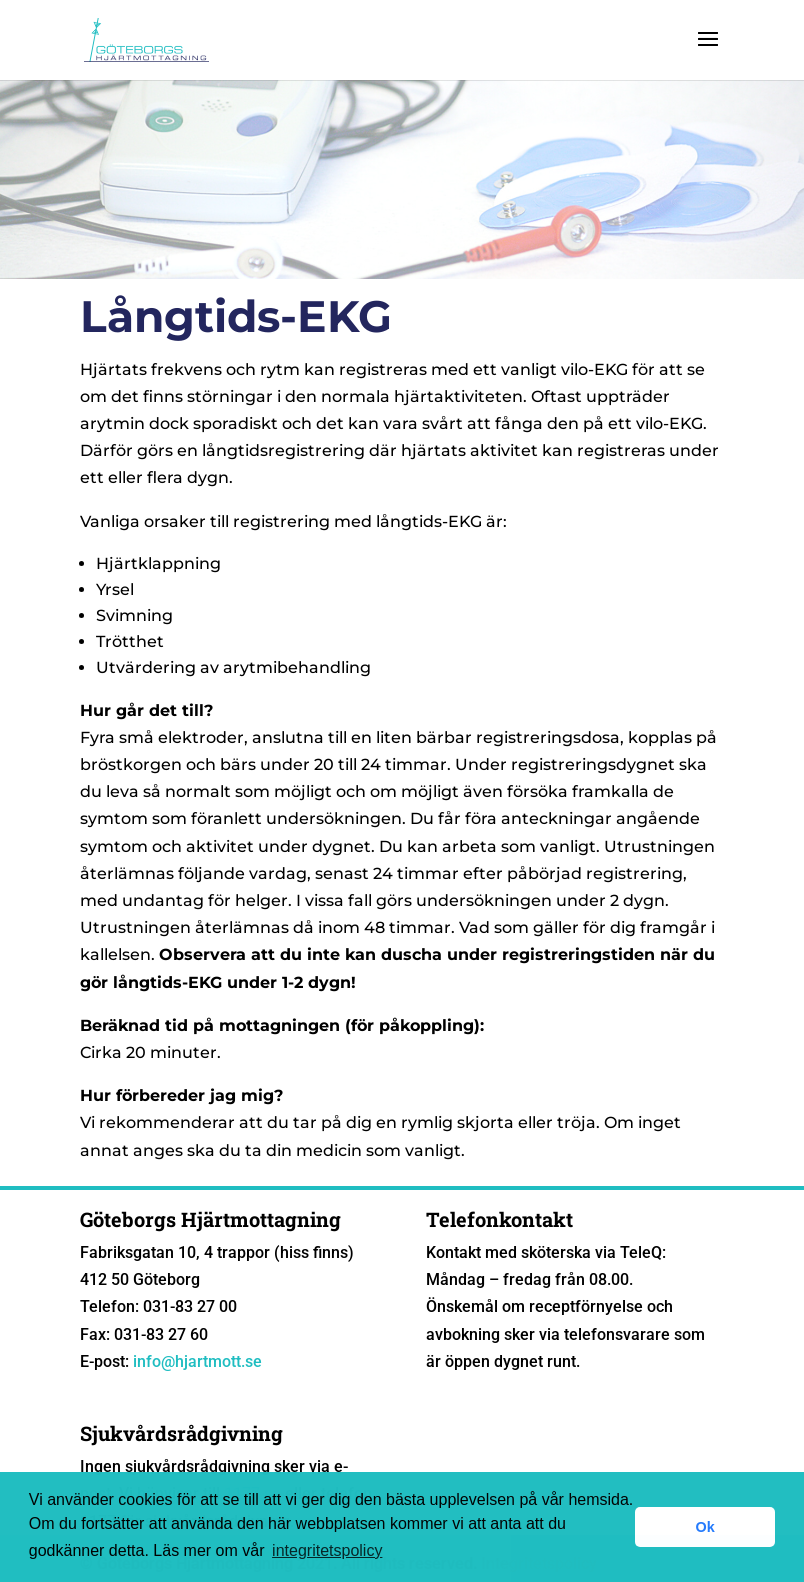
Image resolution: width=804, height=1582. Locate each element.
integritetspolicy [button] (327, 1550)
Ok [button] (705, 1527)
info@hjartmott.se (197, 1361)
